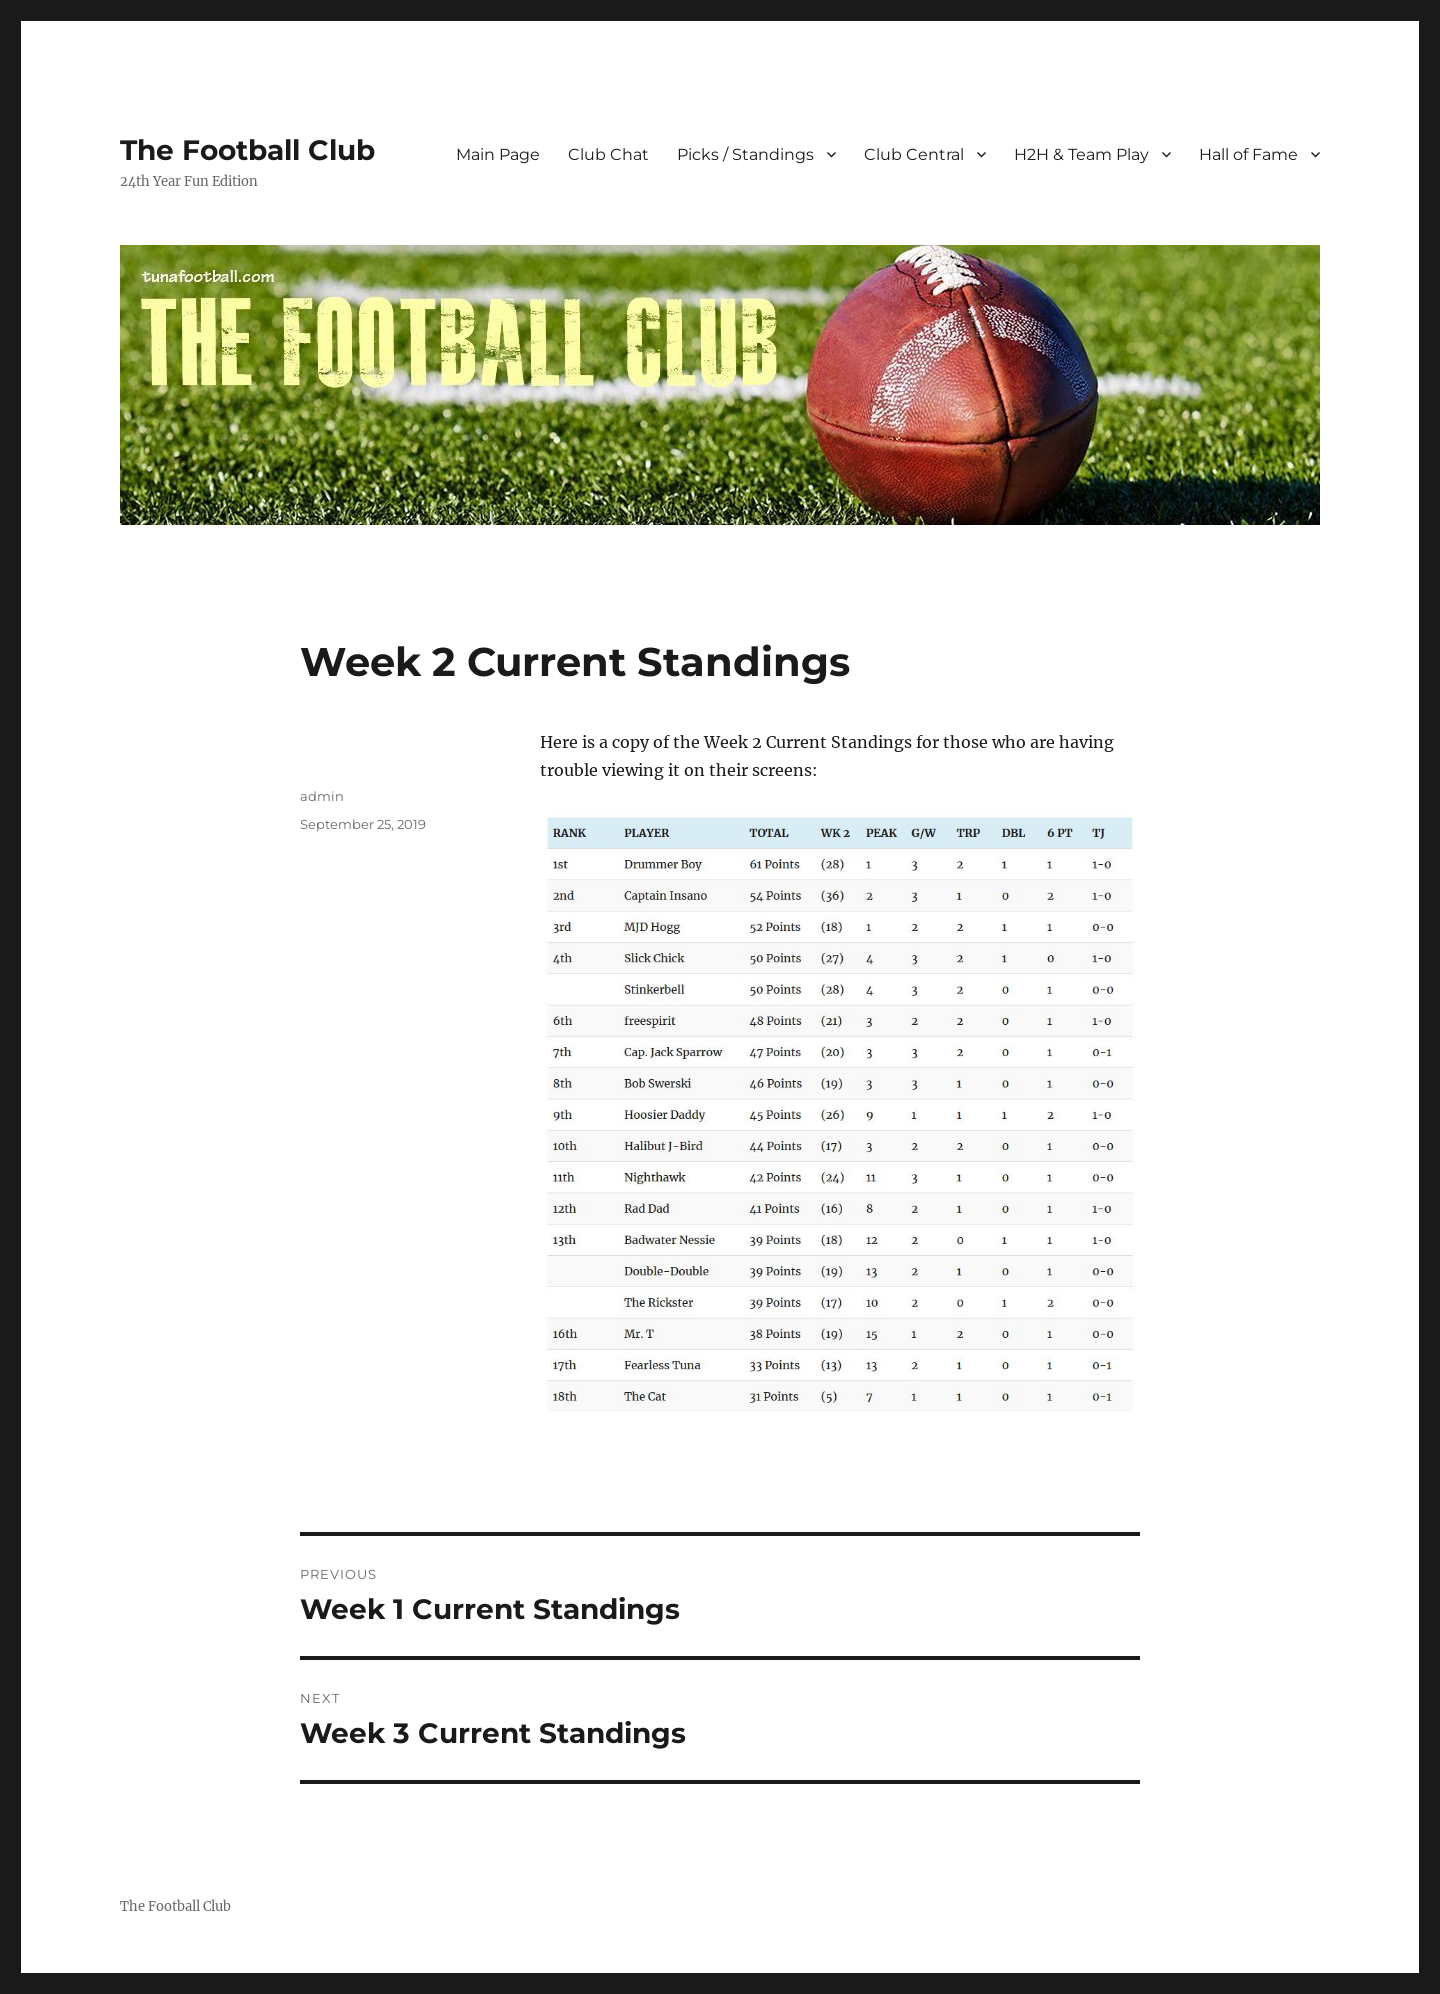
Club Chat (608, 154)
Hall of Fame (1248, 154)
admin (322, 796)
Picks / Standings (745, 154)
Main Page (498, 154)
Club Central (914, 154)
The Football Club (247, 150)
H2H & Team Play (1081, 154)
